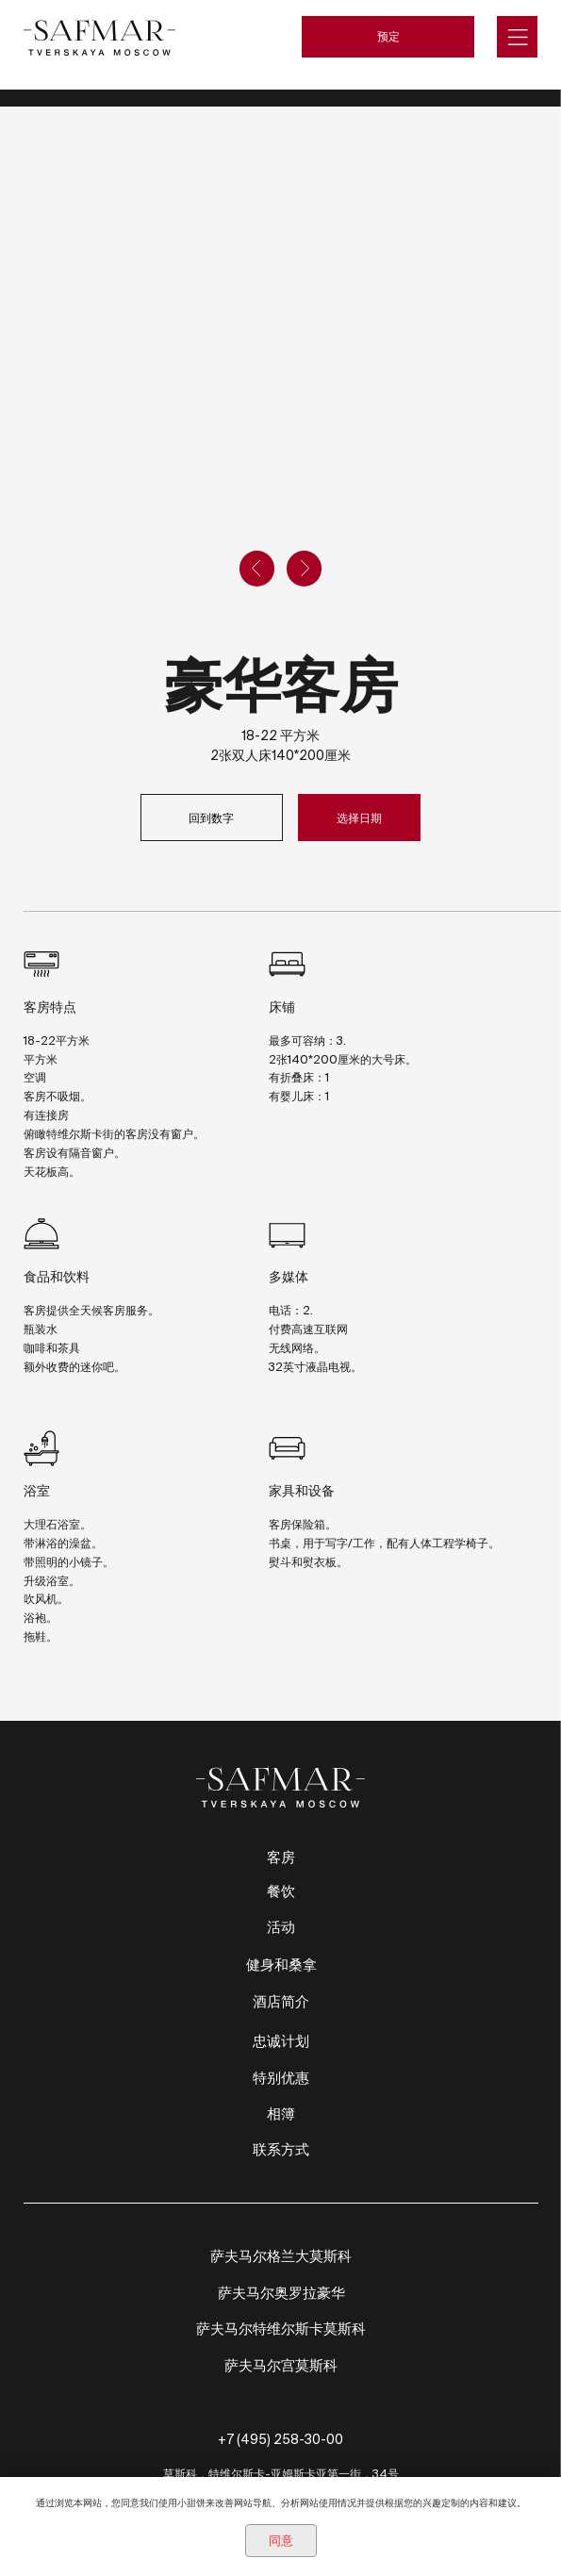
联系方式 (281, 2149)
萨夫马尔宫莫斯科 (281, 2365)
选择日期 (359, 817)
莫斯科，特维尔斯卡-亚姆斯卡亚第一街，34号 (281, 2473)
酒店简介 (281, 2001)
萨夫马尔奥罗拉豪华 (281, 2293)
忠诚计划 (281, 2041)
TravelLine (66, 98)
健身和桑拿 (281, 1965)
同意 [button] (281, 2541)
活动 (281, 1927)
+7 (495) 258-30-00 (280, 2439)
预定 (388, 35)
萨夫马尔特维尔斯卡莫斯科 (281, 2328)
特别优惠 (281, 2078)
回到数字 (211, 817)
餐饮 (281, 1891)
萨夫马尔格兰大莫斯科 (281, 2256)
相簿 (281, 2113)
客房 (281, 1857)
